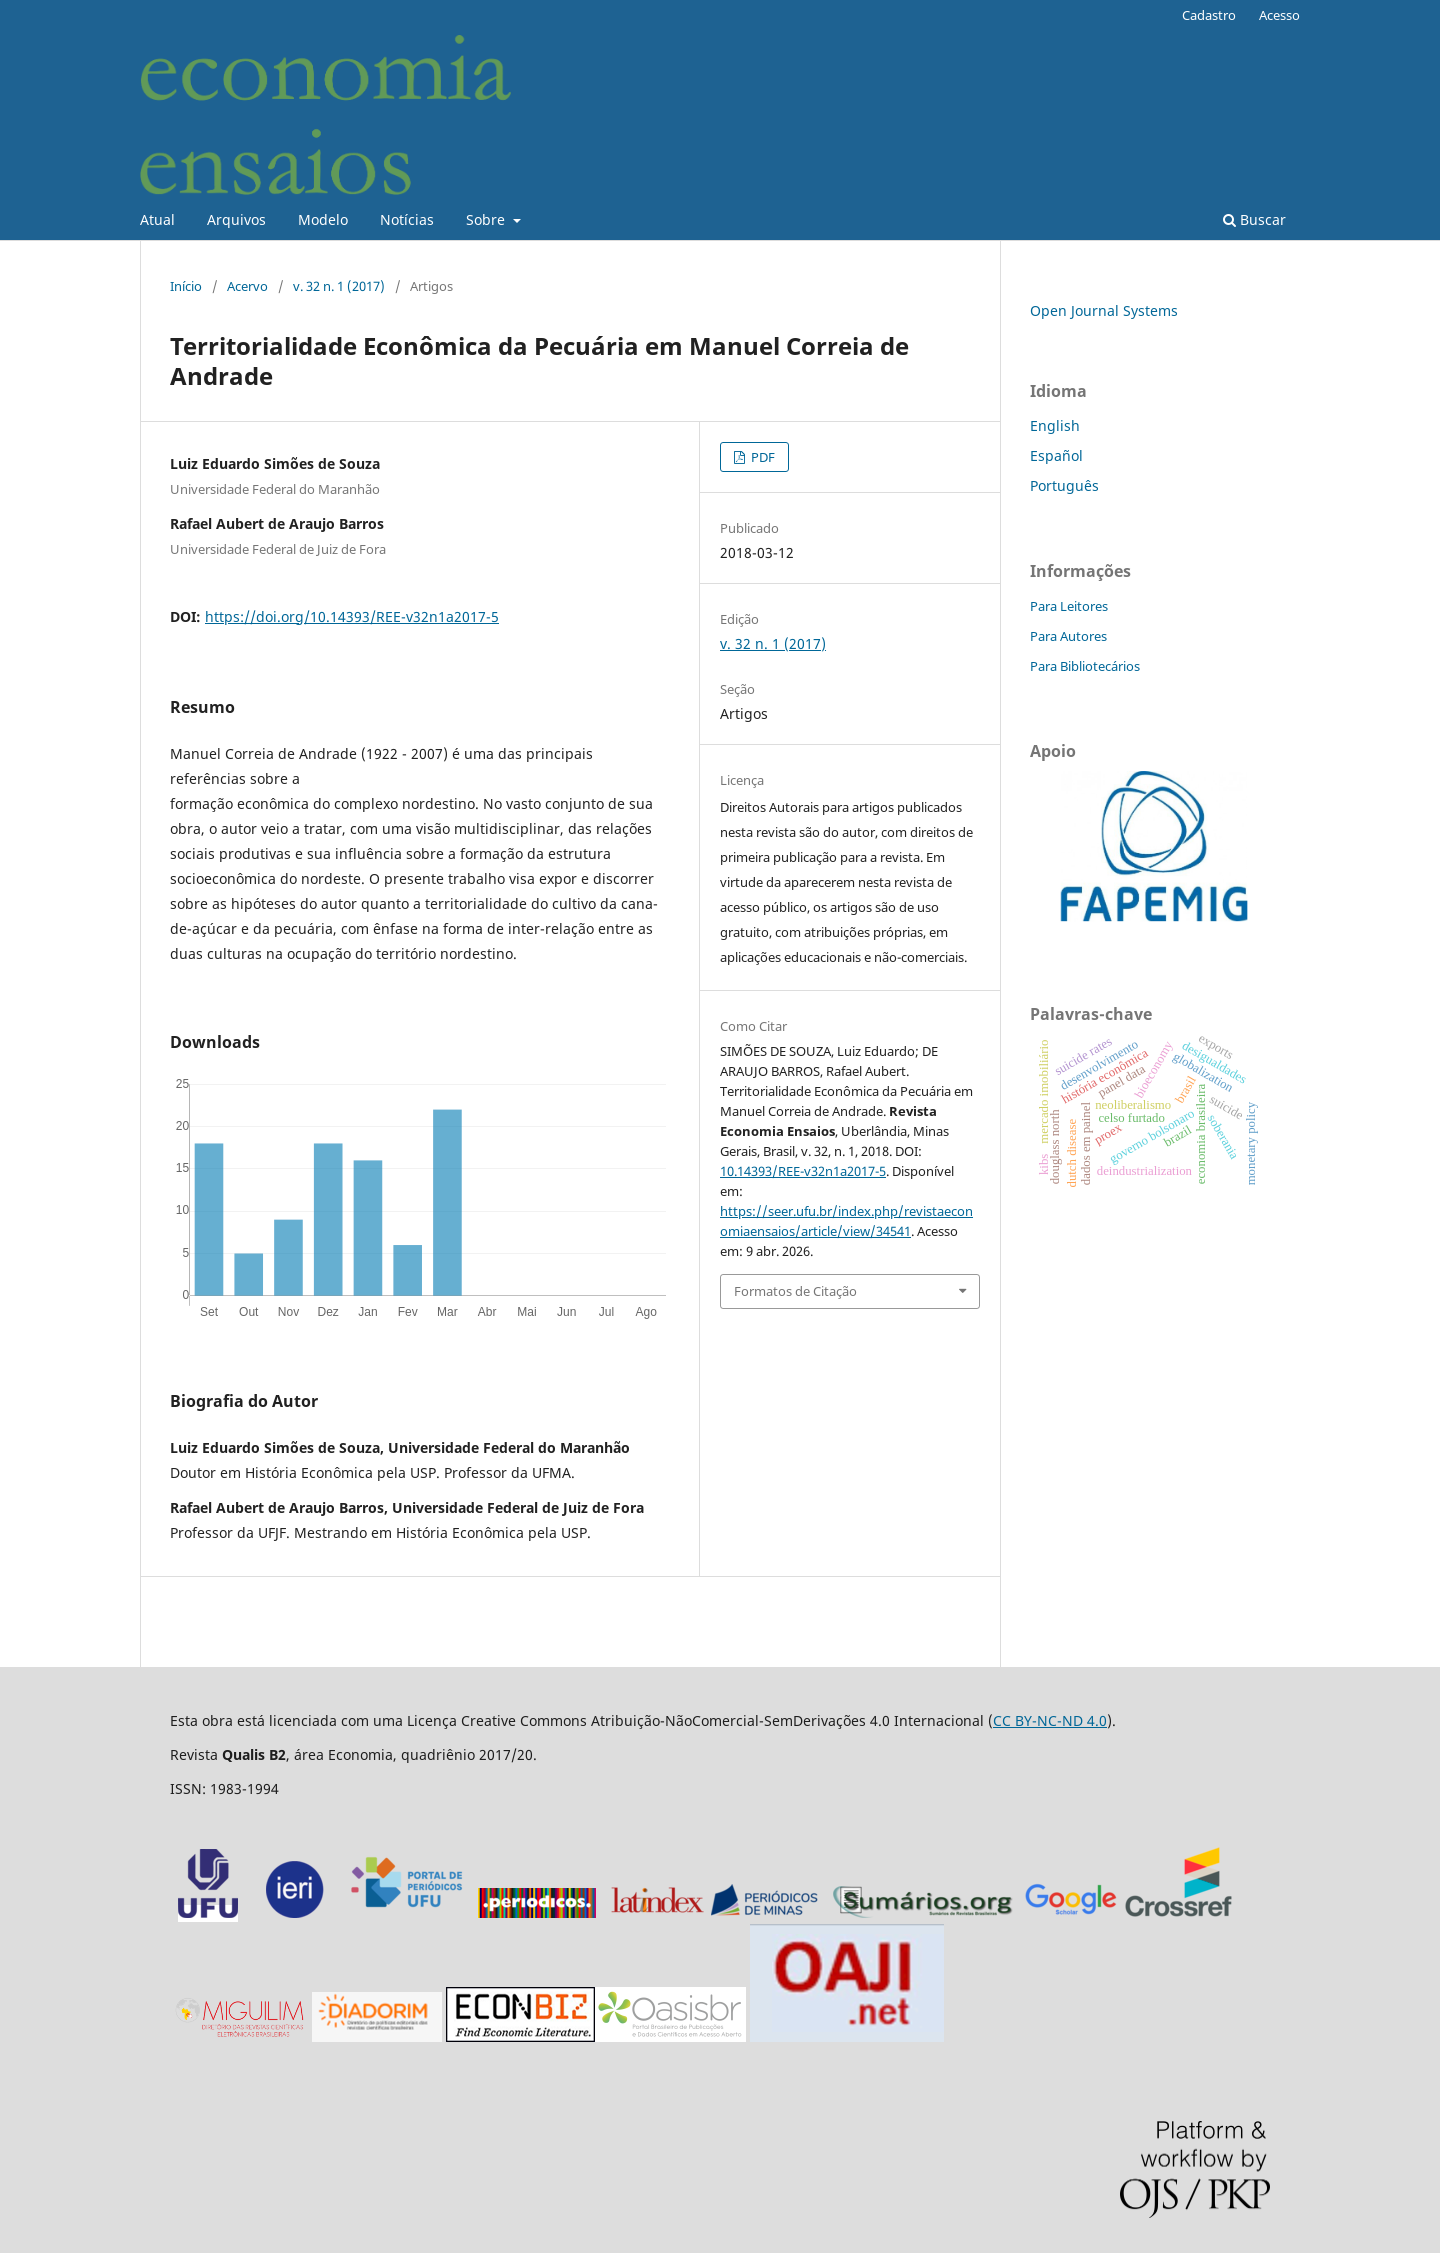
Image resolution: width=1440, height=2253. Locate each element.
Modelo (323, 219)
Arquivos (236, 219)
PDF (761, 457)
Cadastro (1209, 15)
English (1055, 425)
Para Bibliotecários (1085, 666)
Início (186, 286)
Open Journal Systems (1104, 310)
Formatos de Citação (795, 1291)
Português (1064, 485)
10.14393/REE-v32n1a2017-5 (803, 1171)
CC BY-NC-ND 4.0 (1050, 1720)
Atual (157, 219)
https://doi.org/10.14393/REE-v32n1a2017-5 (352, 616)
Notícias (407, 219)
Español (1056, 455)
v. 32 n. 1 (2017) (339, 286)
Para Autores (1068, 636)
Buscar (1254, 219)
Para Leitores (1069, 606)
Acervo (247, 286)
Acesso (1279, 15)
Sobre (487, 219)
